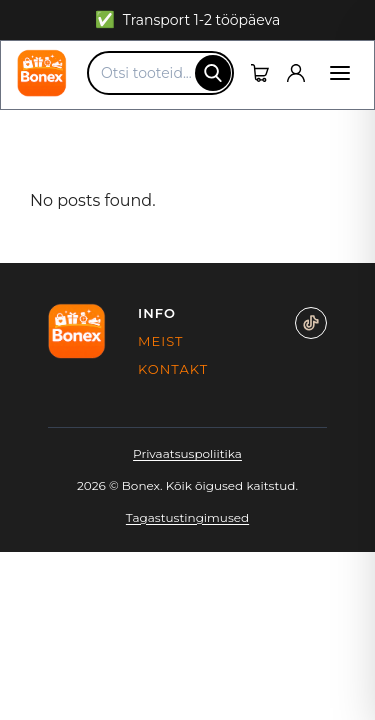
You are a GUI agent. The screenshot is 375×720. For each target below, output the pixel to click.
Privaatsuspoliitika (187, 453)
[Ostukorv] (260, 73)
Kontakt (161, 369)
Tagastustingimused (187, 517)
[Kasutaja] (296, 73)
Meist (161, 341)
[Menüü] (340, 73)
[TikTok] (311, 323)
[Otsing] (213, 73)
